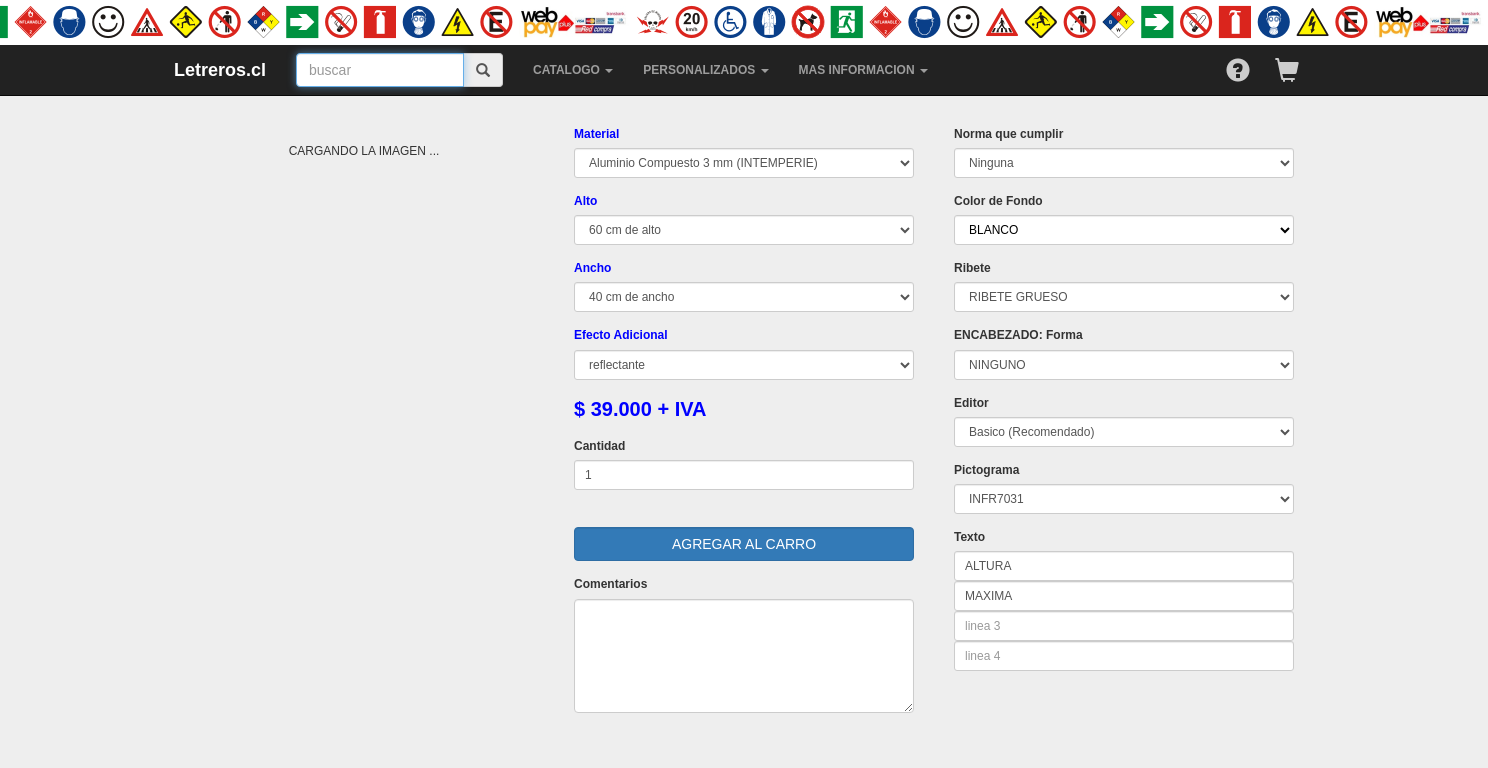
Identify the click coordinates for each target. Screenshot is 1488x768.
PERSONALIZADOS (705, 70)
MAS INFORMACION (863, 70)
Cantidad (599, 446)
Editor (971, 403)
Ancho (592, 268)
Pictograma (986, 470)
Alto (585, 201)
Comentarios (610, 584)
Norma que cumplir (1008, 134)
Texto (969, 537)
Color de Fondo (998, 201)
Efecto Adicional (621, 335)
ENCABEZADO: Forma (1018, 335)
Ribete (972, 268)
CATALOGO (573, 70)
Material (596, 134)
